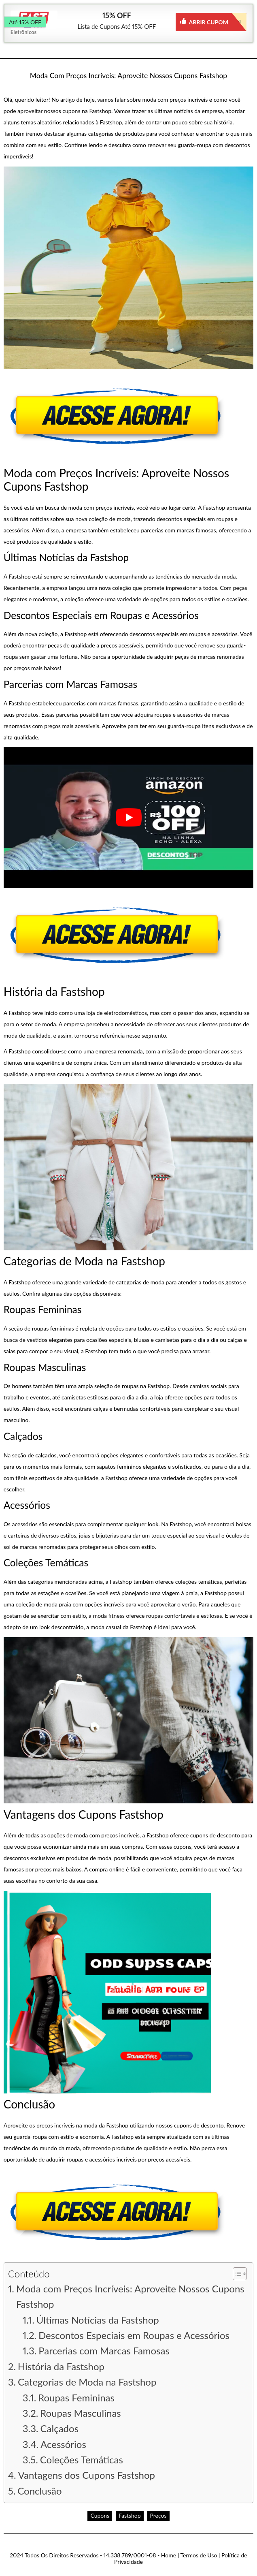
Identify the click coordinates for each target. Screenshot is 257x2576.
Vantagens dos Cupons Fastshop (86, 2475)
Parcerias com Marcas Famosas (104, 2350)
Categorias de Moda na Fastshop (87, 2382)
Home (168, 2555)
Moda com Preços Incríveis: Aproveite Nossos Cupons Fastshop (130, 2296)
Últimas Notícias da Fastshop (97, 2320)
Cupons (99, 2515)
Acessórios (63, 2444)
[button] (236, 2274)
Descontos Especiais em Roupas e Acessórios (133, 2335)
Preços (158, 2515)
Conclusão (39, 2491)
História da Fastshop (61, 2366)
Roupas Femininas (76, 2397)
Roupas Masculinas (80, 2413)
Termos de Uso (198, 2555)
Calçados (59, 2428)
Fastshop (130, 2515)
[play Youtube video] (129, 817)
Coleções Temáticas (81, 2459)
